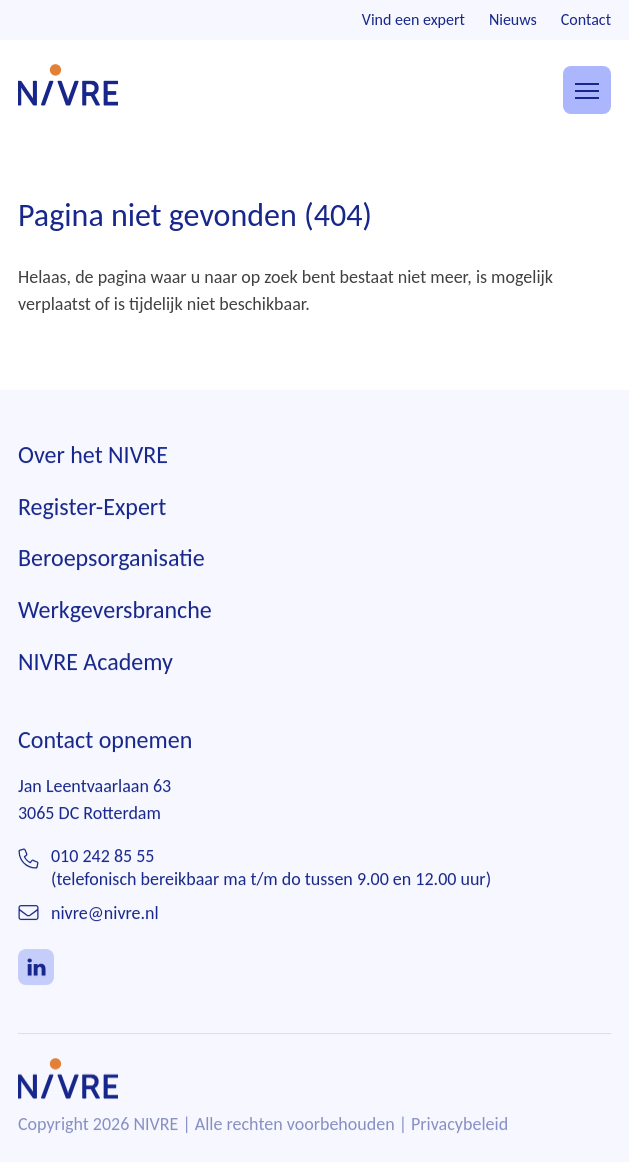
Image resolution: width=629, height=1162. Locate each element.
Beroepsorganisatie (111, 558)
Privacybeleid (459, 1125)
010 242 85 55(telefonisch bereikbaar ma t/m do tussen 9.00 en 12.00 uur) (271, 868)
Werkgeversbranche (115, 610)
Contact (586, 19)
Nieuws (513, 19)
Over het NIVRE (93, 455)
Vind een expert (413, 19)
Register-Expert (92, 506)
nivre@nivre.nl (105, 914)
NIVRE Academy (95, 661)
